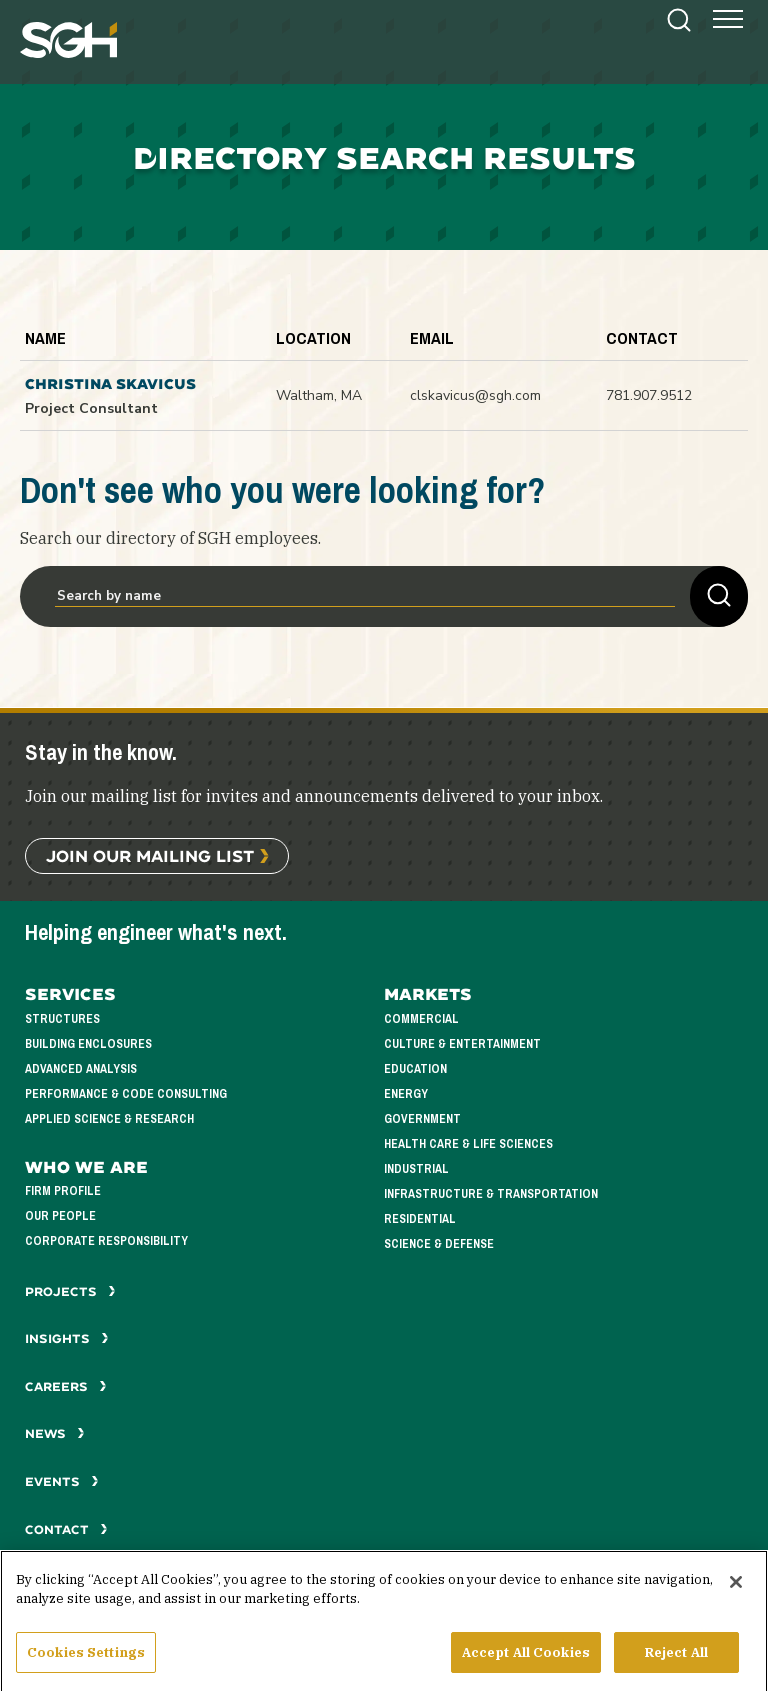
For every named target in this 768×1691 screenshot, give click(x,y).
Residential (420, 1219)
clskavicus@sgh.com (475, 395)
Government (422, 1119)
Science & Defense (439, 1244)
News (55, 1433)
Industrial (416, 1169)
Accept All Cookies (526, 1659)
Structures (62, 1019)
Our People (60, 1216)
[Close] (736, 1589)
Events (62, 1481)
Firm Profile (63, 1191)
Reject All (676, 1659)
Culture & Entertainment (462, 1044)
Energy (406, 1094)
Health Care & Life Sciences (468, 1144)
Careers (66, 1386)
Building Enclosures (88, 1044)
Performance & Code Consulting (126, 1094)
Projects (70, 1291)
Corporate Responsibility (106, 1241)
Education (415, 1069)
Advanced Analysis (81, 1069)
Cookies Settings (86, 1659)
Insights (67, 1338)
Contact (66, 1529)
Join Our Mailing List (150, 855)
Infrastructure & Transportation (491, 1194)
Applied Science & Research (109, 1119)
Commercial (421, 1019)
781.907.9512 (649, 395)
